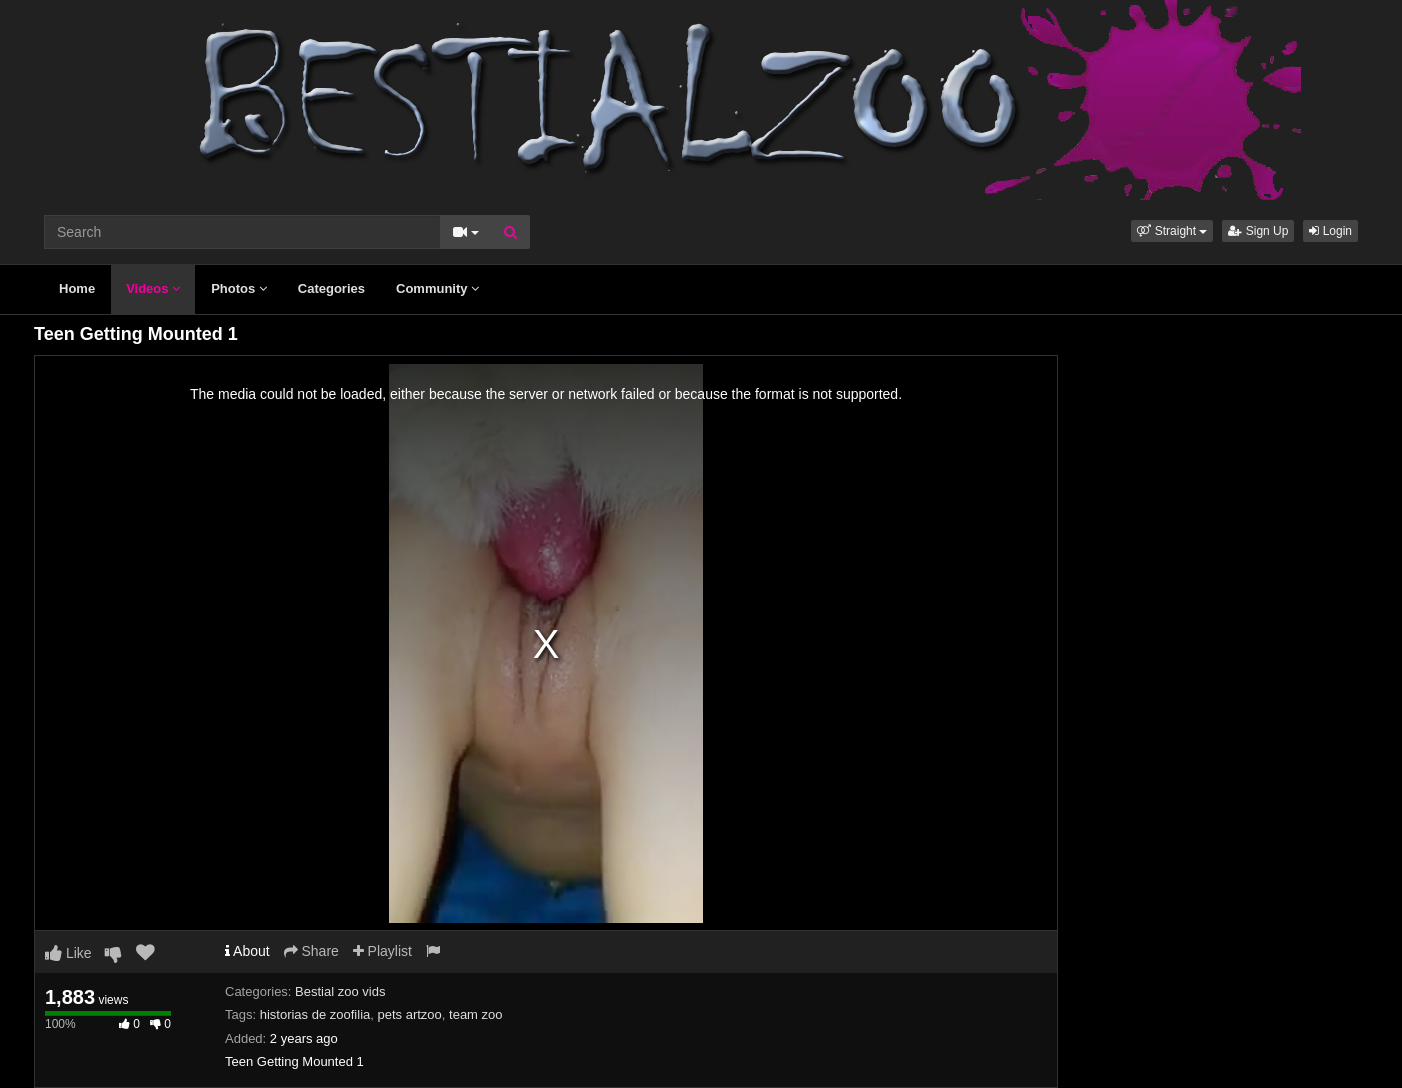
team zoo (475, 1014)
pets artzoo (409, 1014)
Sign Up (1258, 231)
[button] (1172, 231)
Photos (239, 288)
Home (77, 288)
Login (1330, 231)
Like (68, 953)
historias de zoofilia (315, 1014)
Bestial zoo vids (340, 991)
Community (437, 288)
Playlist (382, 951)
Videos (153, 288)
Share (311, 951)
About (247, 951)
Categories (331, 288)
